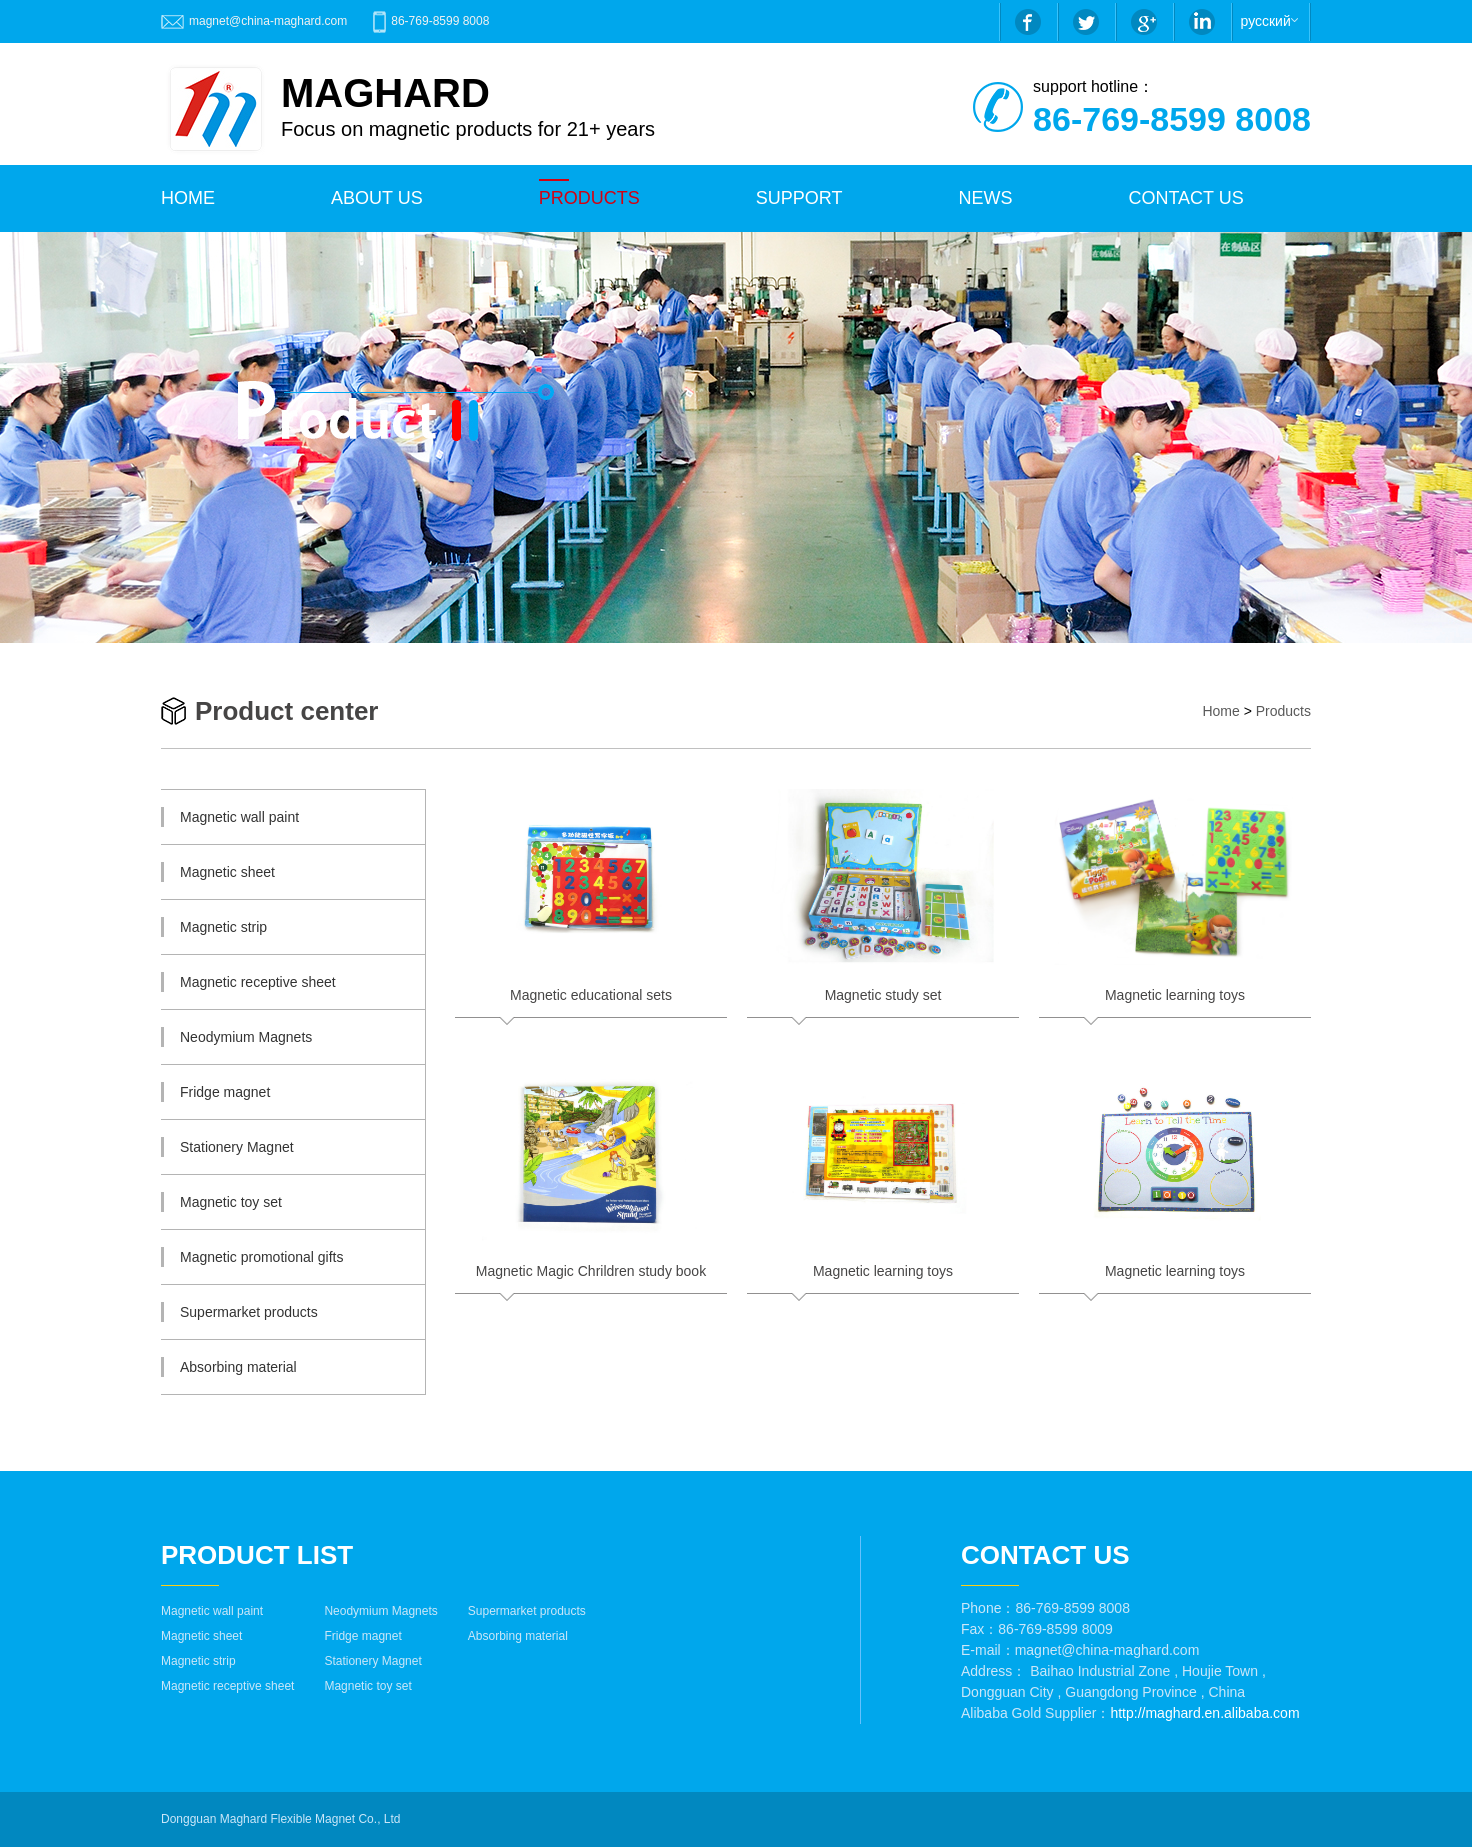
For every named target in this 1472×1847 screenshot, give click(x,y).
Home (1220, 711)
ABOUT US (377, 198)
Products (1283, 711)
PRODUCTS (589, 198)
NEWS (985, 198)
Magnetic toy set (367, 1686)
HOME (188, 198)
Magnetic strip (198, 1661)
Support (799, 198)
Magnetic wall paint (212, 1611)
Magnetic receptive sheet (227, 1686)
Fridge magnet (362, 1636)
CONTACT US (1185, 198)
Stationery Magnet (372, 1661)
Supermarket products (527, 1611)
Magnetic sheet (201, 1636)
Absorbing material (518, 1636)
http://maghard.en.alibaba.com (1204, 1713)
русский (1266, 21)
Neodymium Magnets (380, 1611)
